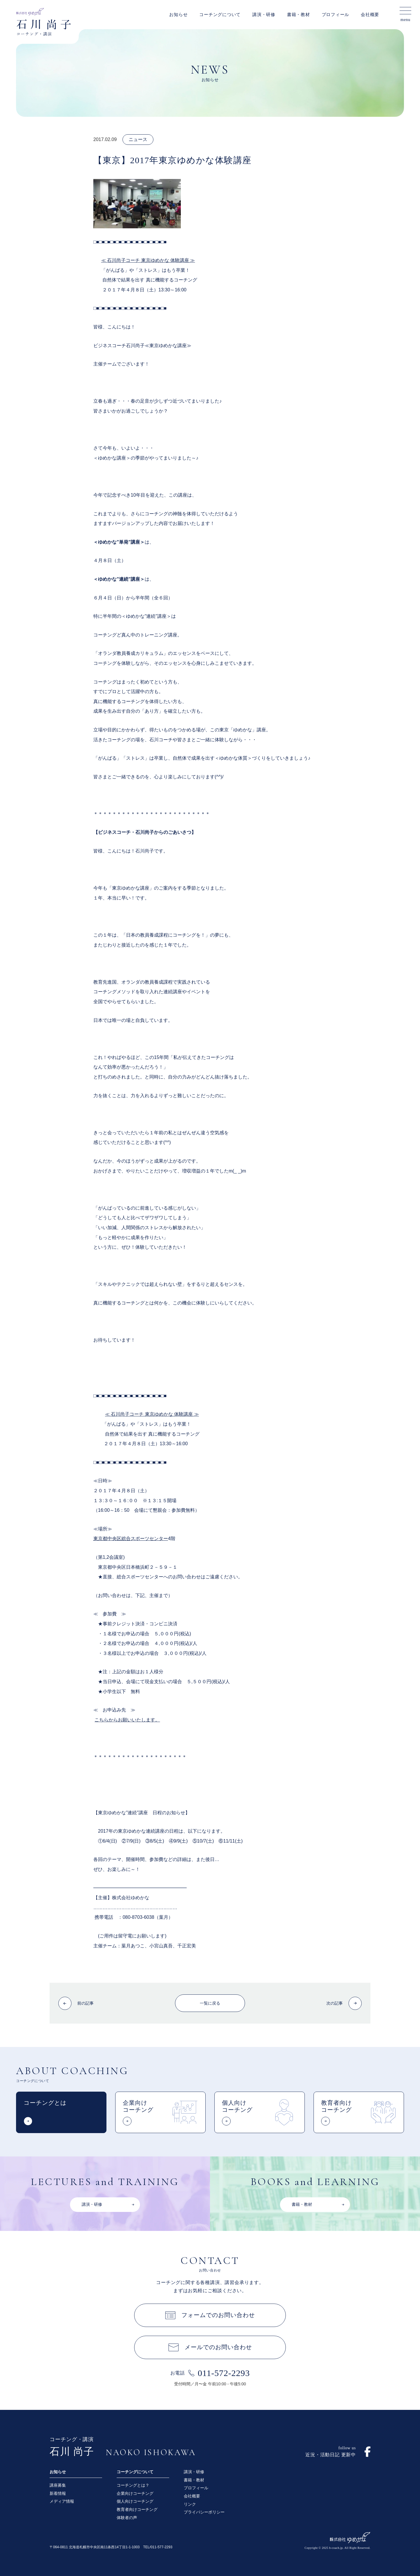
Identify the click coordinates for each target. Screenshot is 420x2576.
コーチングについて (220, 14)
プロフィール (335, 14)
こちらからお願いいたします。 (127, 1719)
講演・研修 (263, 14)
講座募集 (58, 2485)
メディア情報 (62, 2501)
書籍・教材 (298, 14)
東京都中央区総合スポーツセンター (130, 1538)
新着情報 (58, 2493)
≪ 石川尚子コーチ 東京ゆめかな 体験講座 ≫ (148, 260)
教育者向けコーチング (137, 2509)
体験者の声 (127, 2517)
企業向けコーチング (135, 2493)
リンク (190, 2504)
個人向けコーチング (135, 2501)
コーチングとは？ (133, 2485)
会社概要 (370, 14)
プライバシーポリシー (204, 2512)
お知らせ (178, 14)
